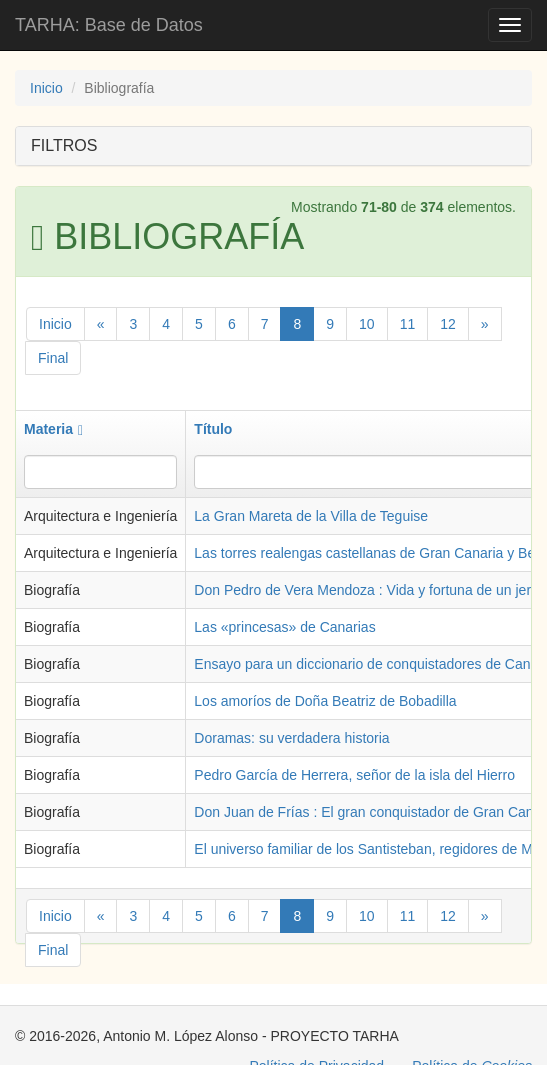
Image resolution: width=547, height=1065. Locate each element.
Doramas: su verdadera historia (291, 738)
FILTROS (64, 145)
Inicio (46, 88)
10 (367, 324)
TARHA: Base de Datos (109, 25)
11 (408, 324)
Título (213, 429)
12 (448, 324)
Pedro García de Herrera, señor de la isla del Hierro (354, 775)
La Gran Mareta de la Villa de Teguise (311, 516)
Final (53, 358)
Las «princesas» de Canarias (284, 627)
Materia (53, 429)
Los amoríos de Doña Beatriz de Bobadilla (325, 701)
